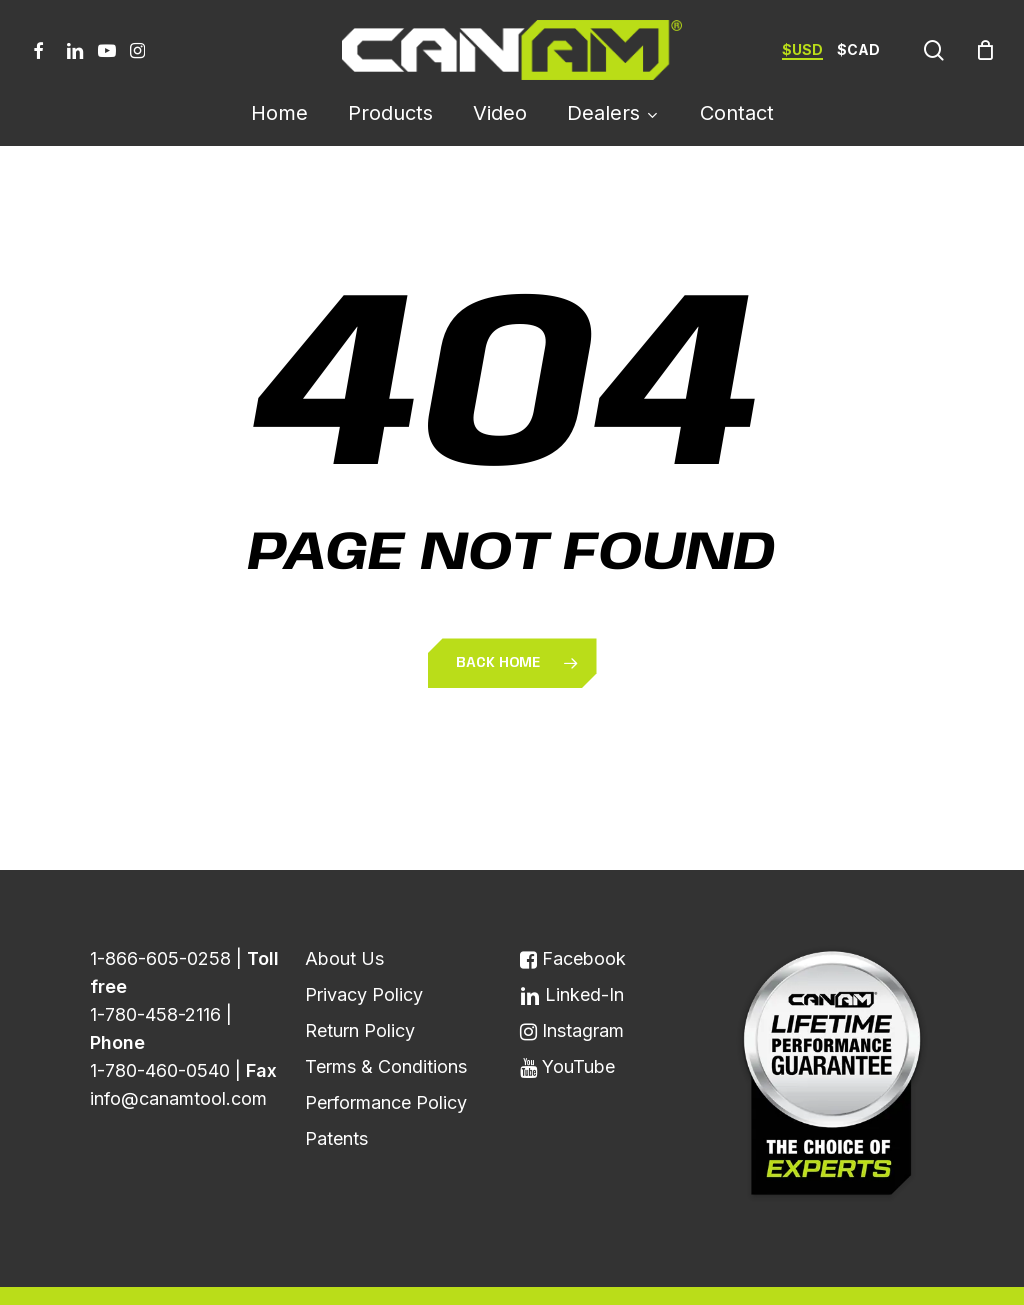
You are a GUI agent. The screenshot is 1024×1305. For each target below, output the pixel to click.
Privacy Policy (364, 947)
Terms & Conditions (386, 1019)
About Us (344, 911)
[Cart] (985, 50)
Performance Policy (386, 1055)
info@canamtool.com (178, 1051)
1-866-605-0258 (160, 911)
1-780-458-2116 (155, 967)
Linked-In (572, 947)
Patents (336, 1091)
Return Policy (360, 983)
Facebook (573, 911)
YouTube (567, 1019)
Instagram (572, 983)
